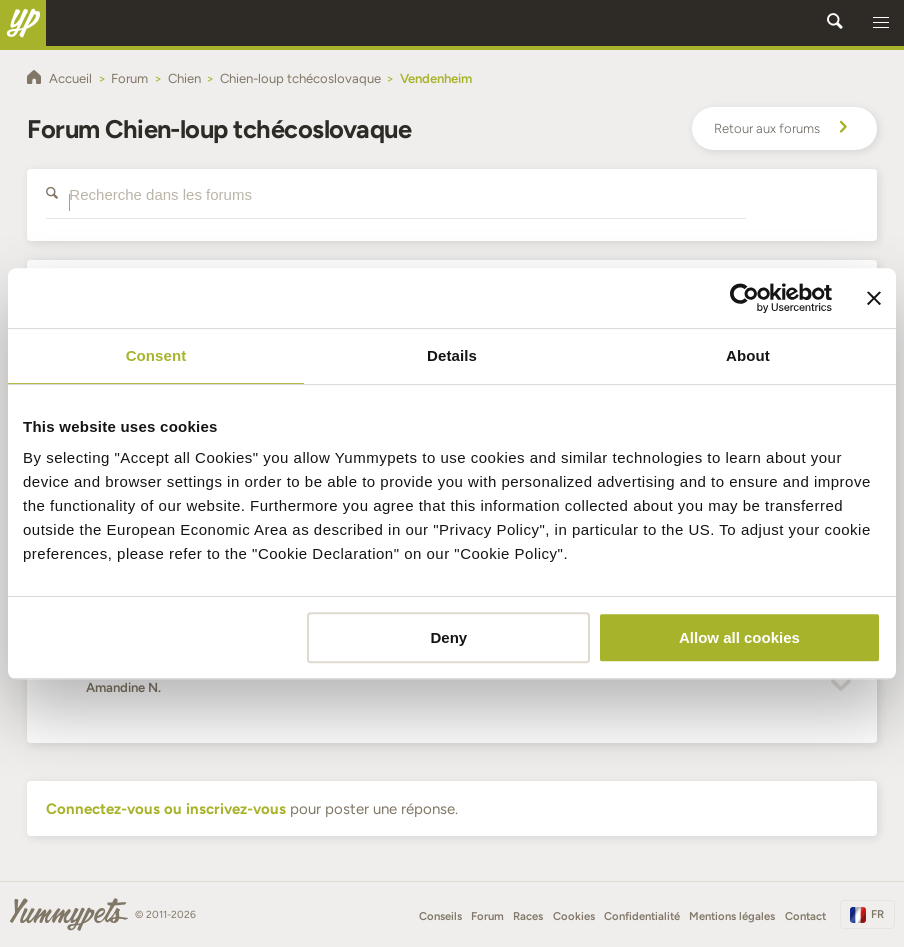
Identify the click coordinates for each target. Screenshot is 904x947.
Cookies (574, 916)
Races (528, 916)
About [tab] (748, 355)
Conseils (440, 916)
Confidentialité (642, 916)
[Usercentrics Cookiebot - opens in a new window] (744, 298)
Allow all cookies (739, 637)
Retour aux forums (784, 129)
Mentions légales (732, 916)
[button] (881, 23)
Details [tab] (452, 355)
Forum (487, 916)
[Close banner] (874, 298)
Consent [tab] (156, 355)
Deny (448, 637)
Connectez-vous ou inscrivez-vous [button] (166, 809)
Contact (805, 916)
